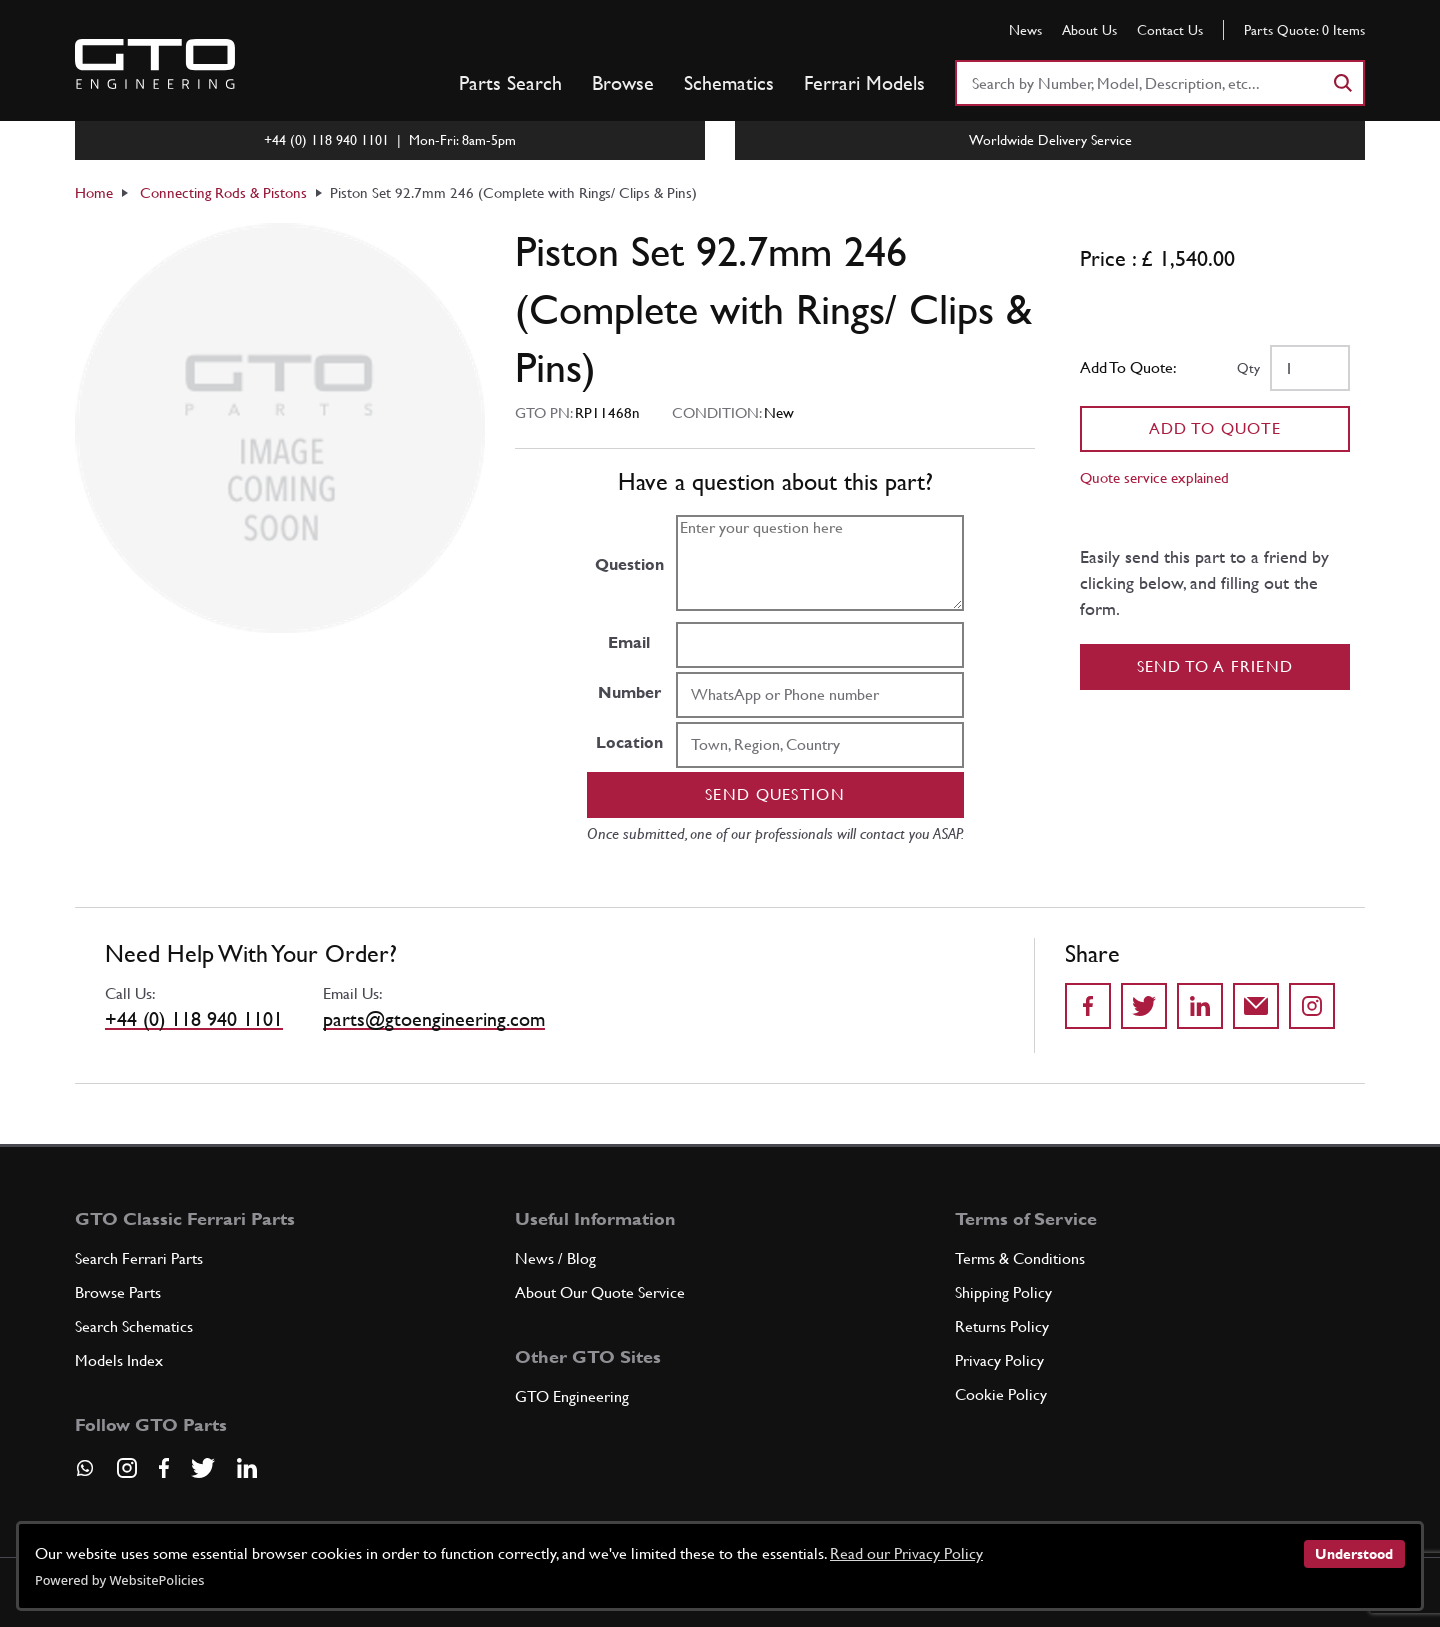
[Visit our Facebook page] (164, 1468)
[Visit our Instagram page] (127, 1468)
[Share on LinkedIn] (1200, 1006)
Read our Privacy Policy (906, 1553)
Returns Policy (1002, 1326)
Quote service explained (1154, 477)
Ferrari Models (864, 83)
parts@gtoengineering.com (434, 1019)
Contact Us (1170, 30)
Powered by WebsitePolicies (119, 1580)
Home (94, 192)
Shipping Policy (1003, 1292)
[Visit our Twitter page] (203, 1468)
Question (629, 564)
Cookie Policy (1001, 1394)
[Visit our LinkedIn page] (247, 1468)
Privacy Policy (999, 1360)
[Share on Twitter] (1144, 1006)
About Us (1089, 30)
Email (629, 642)
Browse (623, 83)
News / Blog (555, 1258)
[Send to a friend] (1256, 1006)
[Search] (1342, 83)
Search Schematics (134, 1326)
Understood (1354, 1554)
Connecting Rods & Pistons (223, 192)
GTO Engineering (572, 1396)
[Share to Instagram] (1312, 1006)
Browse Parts (118, 1292)
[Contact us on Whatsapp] (85, 1475)
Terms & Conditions (1020, 1258)
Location (629, 742)
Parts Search (510, 83)
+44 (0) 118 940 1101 (194, 1019)
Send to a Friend (1215, 666)
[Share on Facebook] (1088, 1006)
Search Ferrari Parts (139, 1258)
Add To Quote (1215, 428)
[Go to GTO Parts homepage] (155, 64)
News (1025, 30)
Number (629, 692)
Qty (1248, 368)
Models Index (119, 1360)
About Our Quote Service (600, 1292)
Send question (775, 794)
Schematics (729, 83)
